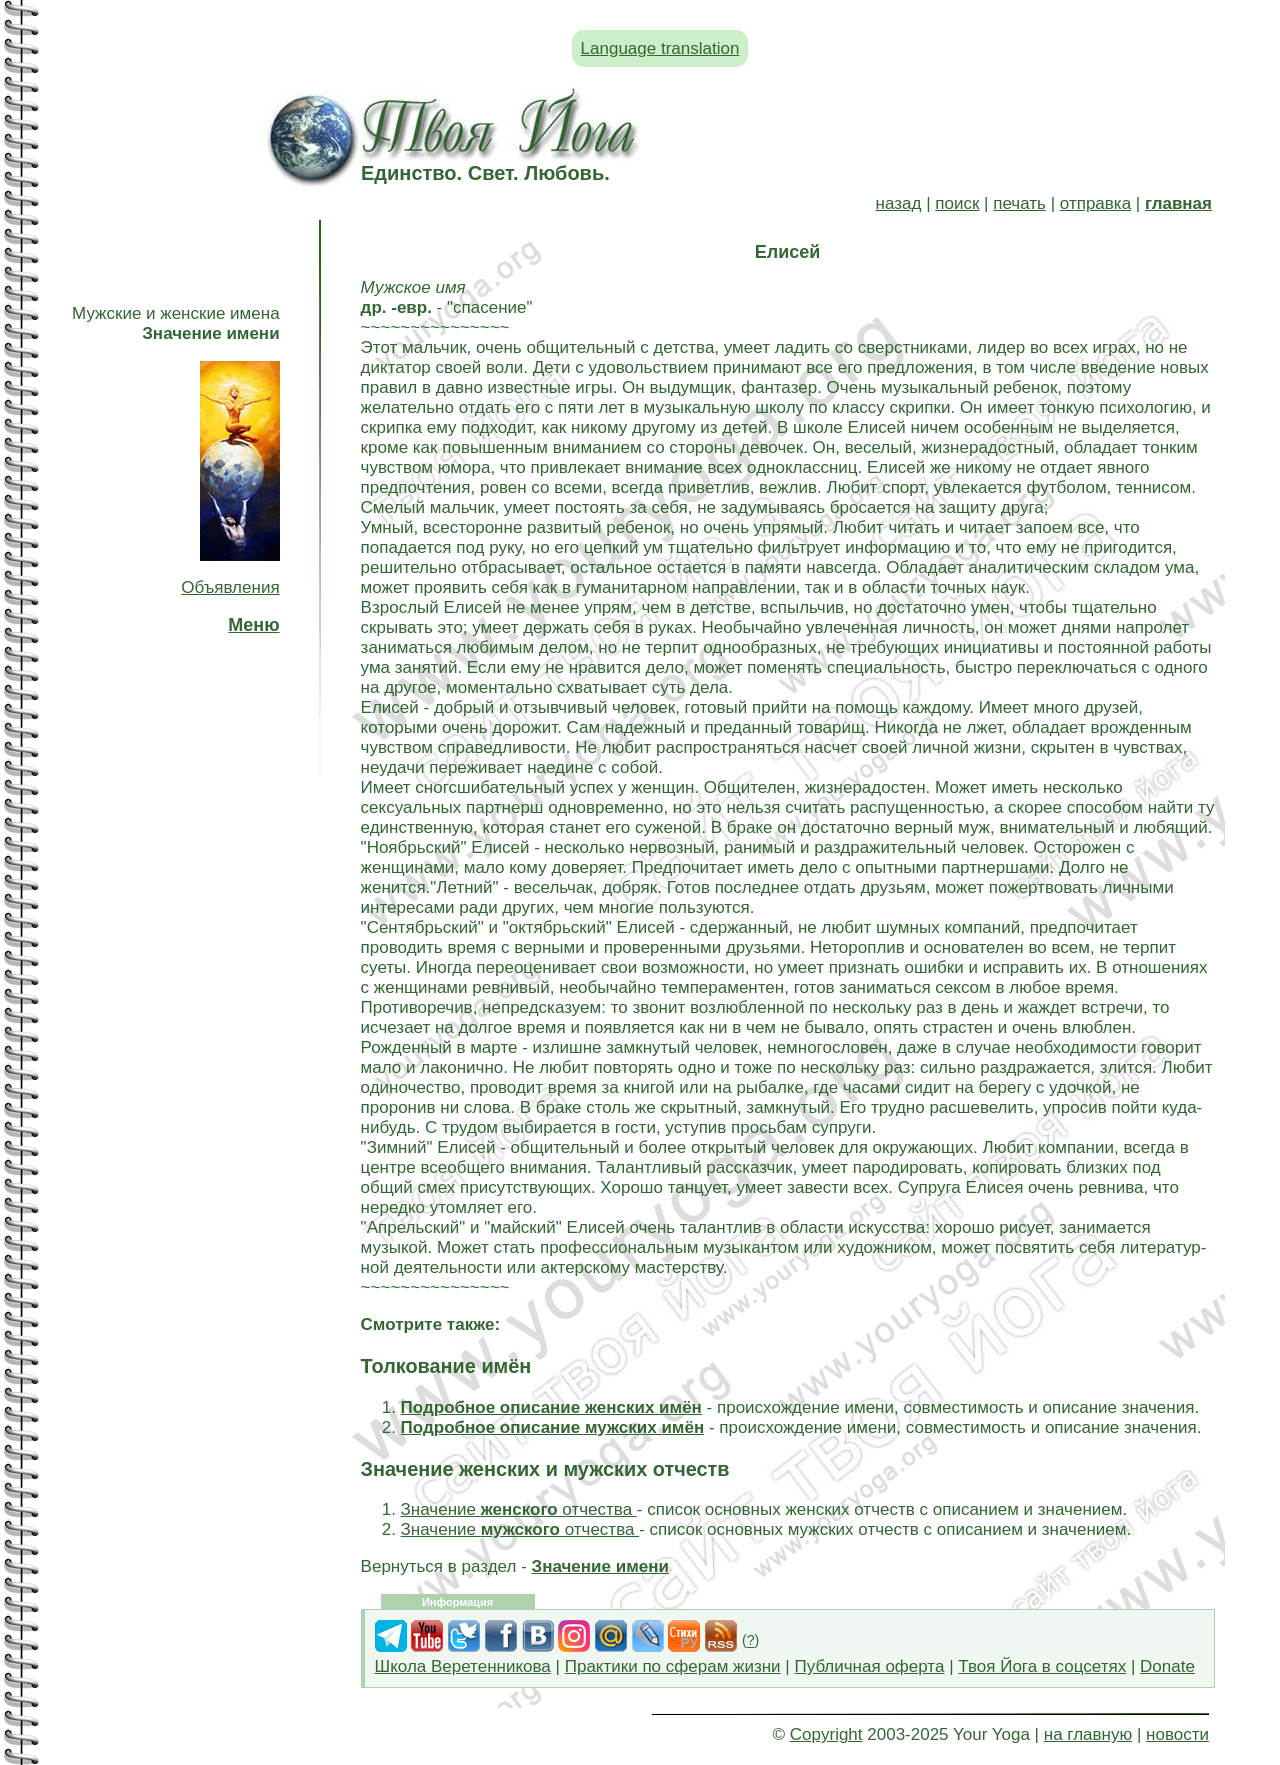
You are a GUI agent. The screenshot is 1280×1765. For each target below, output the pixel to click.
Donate (1167, 1666)
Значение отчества (519, 1509)
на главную (1088, 1734)
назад (899, 203)
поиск (957, 203)
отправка (1095, 203)
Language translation (660, 48)
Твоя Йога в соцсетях (1042, 1666)
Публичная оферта (869, 1666)
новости (1177, 1734)
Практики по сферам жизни (673, 1666)
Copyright (826, 1734)
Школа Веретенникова (463, 1666)
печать (1019, 203)
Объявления (230, 587)
